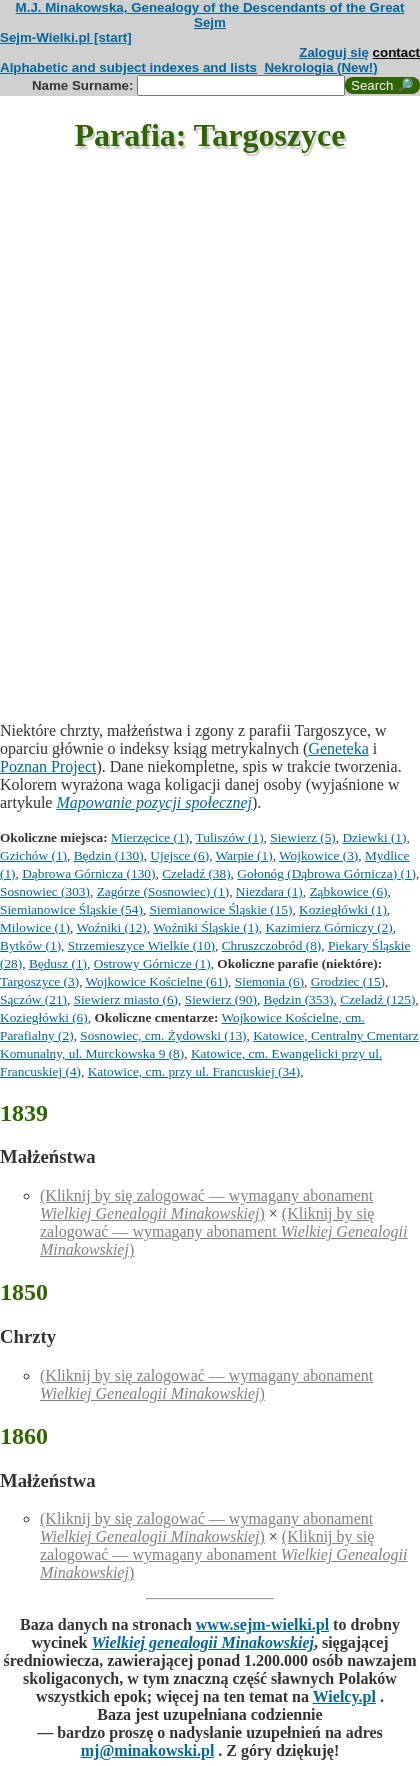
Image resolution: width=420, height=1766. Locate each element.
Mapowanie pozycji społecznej (154, 802)
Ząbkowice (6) (348, 891)
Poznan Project (48, 766)
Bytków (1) (30, 945)
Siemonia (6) (269, 981)
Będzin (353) (299, 999)
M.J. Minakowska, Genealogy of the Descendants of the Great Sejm (210, 15)
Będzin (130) (109, 855)
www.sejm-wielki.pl (262, 1624)
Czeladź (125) (377, 999)
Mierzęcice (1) (150, 837)
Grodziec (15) (348, 981)
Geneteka (338, 748)
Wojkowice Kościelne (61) (157, 981)
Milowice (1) (35, 927)
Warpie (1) (244, 855)
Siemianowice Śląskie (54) (71, 909)
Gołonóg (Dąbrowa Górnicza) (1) (326, 873)
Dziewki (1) (374, 837)
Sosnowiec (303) (45, 891)
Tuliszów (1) (230, 837)
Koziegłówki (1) (343, 909)
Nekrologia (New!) (320, 67)
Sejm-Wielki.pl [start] (66, 37)
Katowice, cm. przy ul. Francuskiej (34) (194, 1071)
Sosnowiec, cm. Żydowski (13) (163, 1035)
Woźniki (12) (111, 927)
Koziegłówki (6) (44, 1017)
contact (396, 52)
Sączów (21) (33, 999)
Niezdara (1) (269, 891)
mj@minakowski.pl (148, 1750)
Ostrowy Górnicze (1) (152, 963)
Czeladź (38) (196, 873)
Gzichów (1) (33, 855)
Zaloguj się (334, 52)
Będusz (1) (58, 963)
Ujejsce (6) (179, 855)
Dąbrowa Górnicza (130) (88, 873)
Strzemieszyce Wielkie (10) (141, 945)
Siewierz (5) (303, 837)
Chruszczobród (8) (272, 945)
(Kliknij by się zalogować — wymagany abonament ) (206, 1204)
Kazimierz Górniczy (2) (328, 927)
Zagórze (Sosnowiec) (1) (163, 891)
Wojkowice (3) (318, 855)
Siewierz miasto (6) (126, 999)
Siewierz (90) (221, 999)
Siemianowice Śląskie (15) (221, 909)
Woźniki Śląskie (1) (206, 927)
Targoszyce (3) (39, 981)
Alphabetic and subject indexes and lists (128, 67)
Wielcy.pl (344, 1696)
